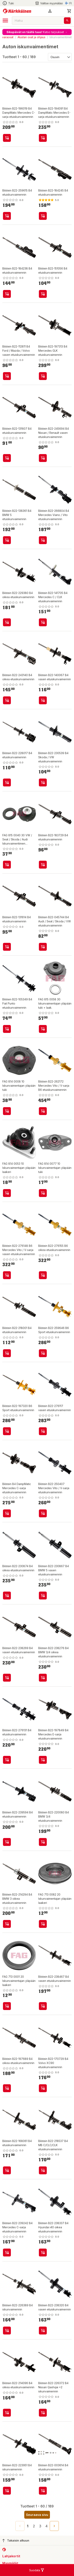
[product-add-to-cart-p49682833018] (7, 2330)
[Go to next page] (54, 2526)
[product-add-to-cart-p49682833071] (43, 1353)
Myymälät (10, 2563)
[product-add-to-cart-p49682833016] (43, 1842)
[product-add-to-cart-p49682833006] (43, 2170)
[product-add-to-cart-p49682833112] (7, 782)
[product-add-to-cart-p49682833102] (43, 458)
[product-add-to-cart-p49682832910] (7, 2170)
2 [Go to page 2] (34, 2526)
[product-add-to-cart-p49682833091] (7, 216)
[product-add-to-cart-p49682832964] (43, 294)
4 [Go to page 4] (46, 2526)
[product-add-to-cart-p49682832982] (7, 2491)
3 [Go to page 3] (40, 2526)
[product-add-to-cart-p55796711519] (7, 865)
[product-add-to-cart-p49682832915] (43, 2088)
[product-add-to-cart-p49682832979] (7, 1029)
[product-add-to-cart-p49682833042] (7, 700)
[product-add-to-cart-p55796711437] (7, 1193)
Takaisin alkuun (15, 2541)
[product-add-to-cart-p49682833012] (43, 2330)
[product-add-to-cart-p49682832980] (7, 947)
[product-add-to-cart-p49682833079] (7, 1678)
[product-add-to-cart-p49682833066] (43, 1111)
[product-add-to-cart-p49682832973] (43, 865)
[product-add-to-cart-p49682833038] (43, 376)
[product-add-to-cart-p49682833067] (7, 1595)
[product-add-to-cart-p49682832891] (43, 1760)
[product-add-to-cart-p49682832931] (43, 947)
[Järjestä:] (59, 56)
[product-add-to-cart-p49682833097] (7, 1513)
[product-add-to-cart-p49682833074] (43, 2006)
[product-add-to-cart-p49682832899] (7, 1924)
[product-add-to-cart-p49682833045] (43, 2252)
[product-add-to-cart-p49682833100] (7, 1275)
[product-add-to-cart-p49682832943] (43, 138)
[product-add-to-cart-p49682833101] (7, 1842)
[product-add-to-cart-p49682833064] (43, 1595)
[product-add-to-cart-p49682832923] (7, 1431)
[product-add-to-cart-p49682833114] (7, 1760)
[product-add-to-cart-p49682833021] (43, 622)
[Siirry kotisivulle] (17, 11)
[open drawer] (5, 20)
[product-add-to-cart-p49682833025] (43, 1513)
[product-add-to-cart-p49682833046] (43, 1678)
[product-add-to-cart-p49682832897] (43, 2413)
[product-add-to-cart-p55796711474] (7, 2006)
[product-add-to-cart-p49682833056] (43, 782)
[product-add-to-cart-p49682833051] (43, 1431)
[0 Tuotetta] (69, 11)
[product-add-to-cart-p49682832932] (7, 294)
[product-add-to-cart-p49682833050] (7, 2252)
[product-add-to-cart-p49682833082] (43, 540)
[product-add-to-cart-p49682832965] (7, 2413)
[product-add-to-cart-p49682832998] (7, 540)
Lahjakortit (11, 2556)
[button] (50, 11)
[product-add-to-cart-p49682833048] (43, 216)
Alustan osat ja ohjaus (31, 37)
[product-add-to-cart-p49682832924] (7, 1353)
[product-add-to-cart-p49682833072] (43, 1275)
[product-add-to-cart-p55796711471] (43, 1193)
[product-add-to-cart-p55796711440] (7, 1111)
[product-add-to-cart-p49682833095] (7, 622)
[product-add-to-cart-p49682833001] (43, 2491)
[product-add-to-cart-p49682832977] (7, 2088)
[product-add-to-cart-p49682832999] (7, 138)
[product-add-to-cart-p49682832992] (7, 458)
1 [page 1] (27, 2526)
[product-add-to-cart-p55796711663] (43, 1924)
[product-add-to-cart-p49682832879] (7, 376)
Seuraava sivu (37, 2515)
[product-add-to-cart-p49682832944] (43, 700)
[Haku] (67, 20)
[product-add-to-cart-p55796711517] (43, 1029)
